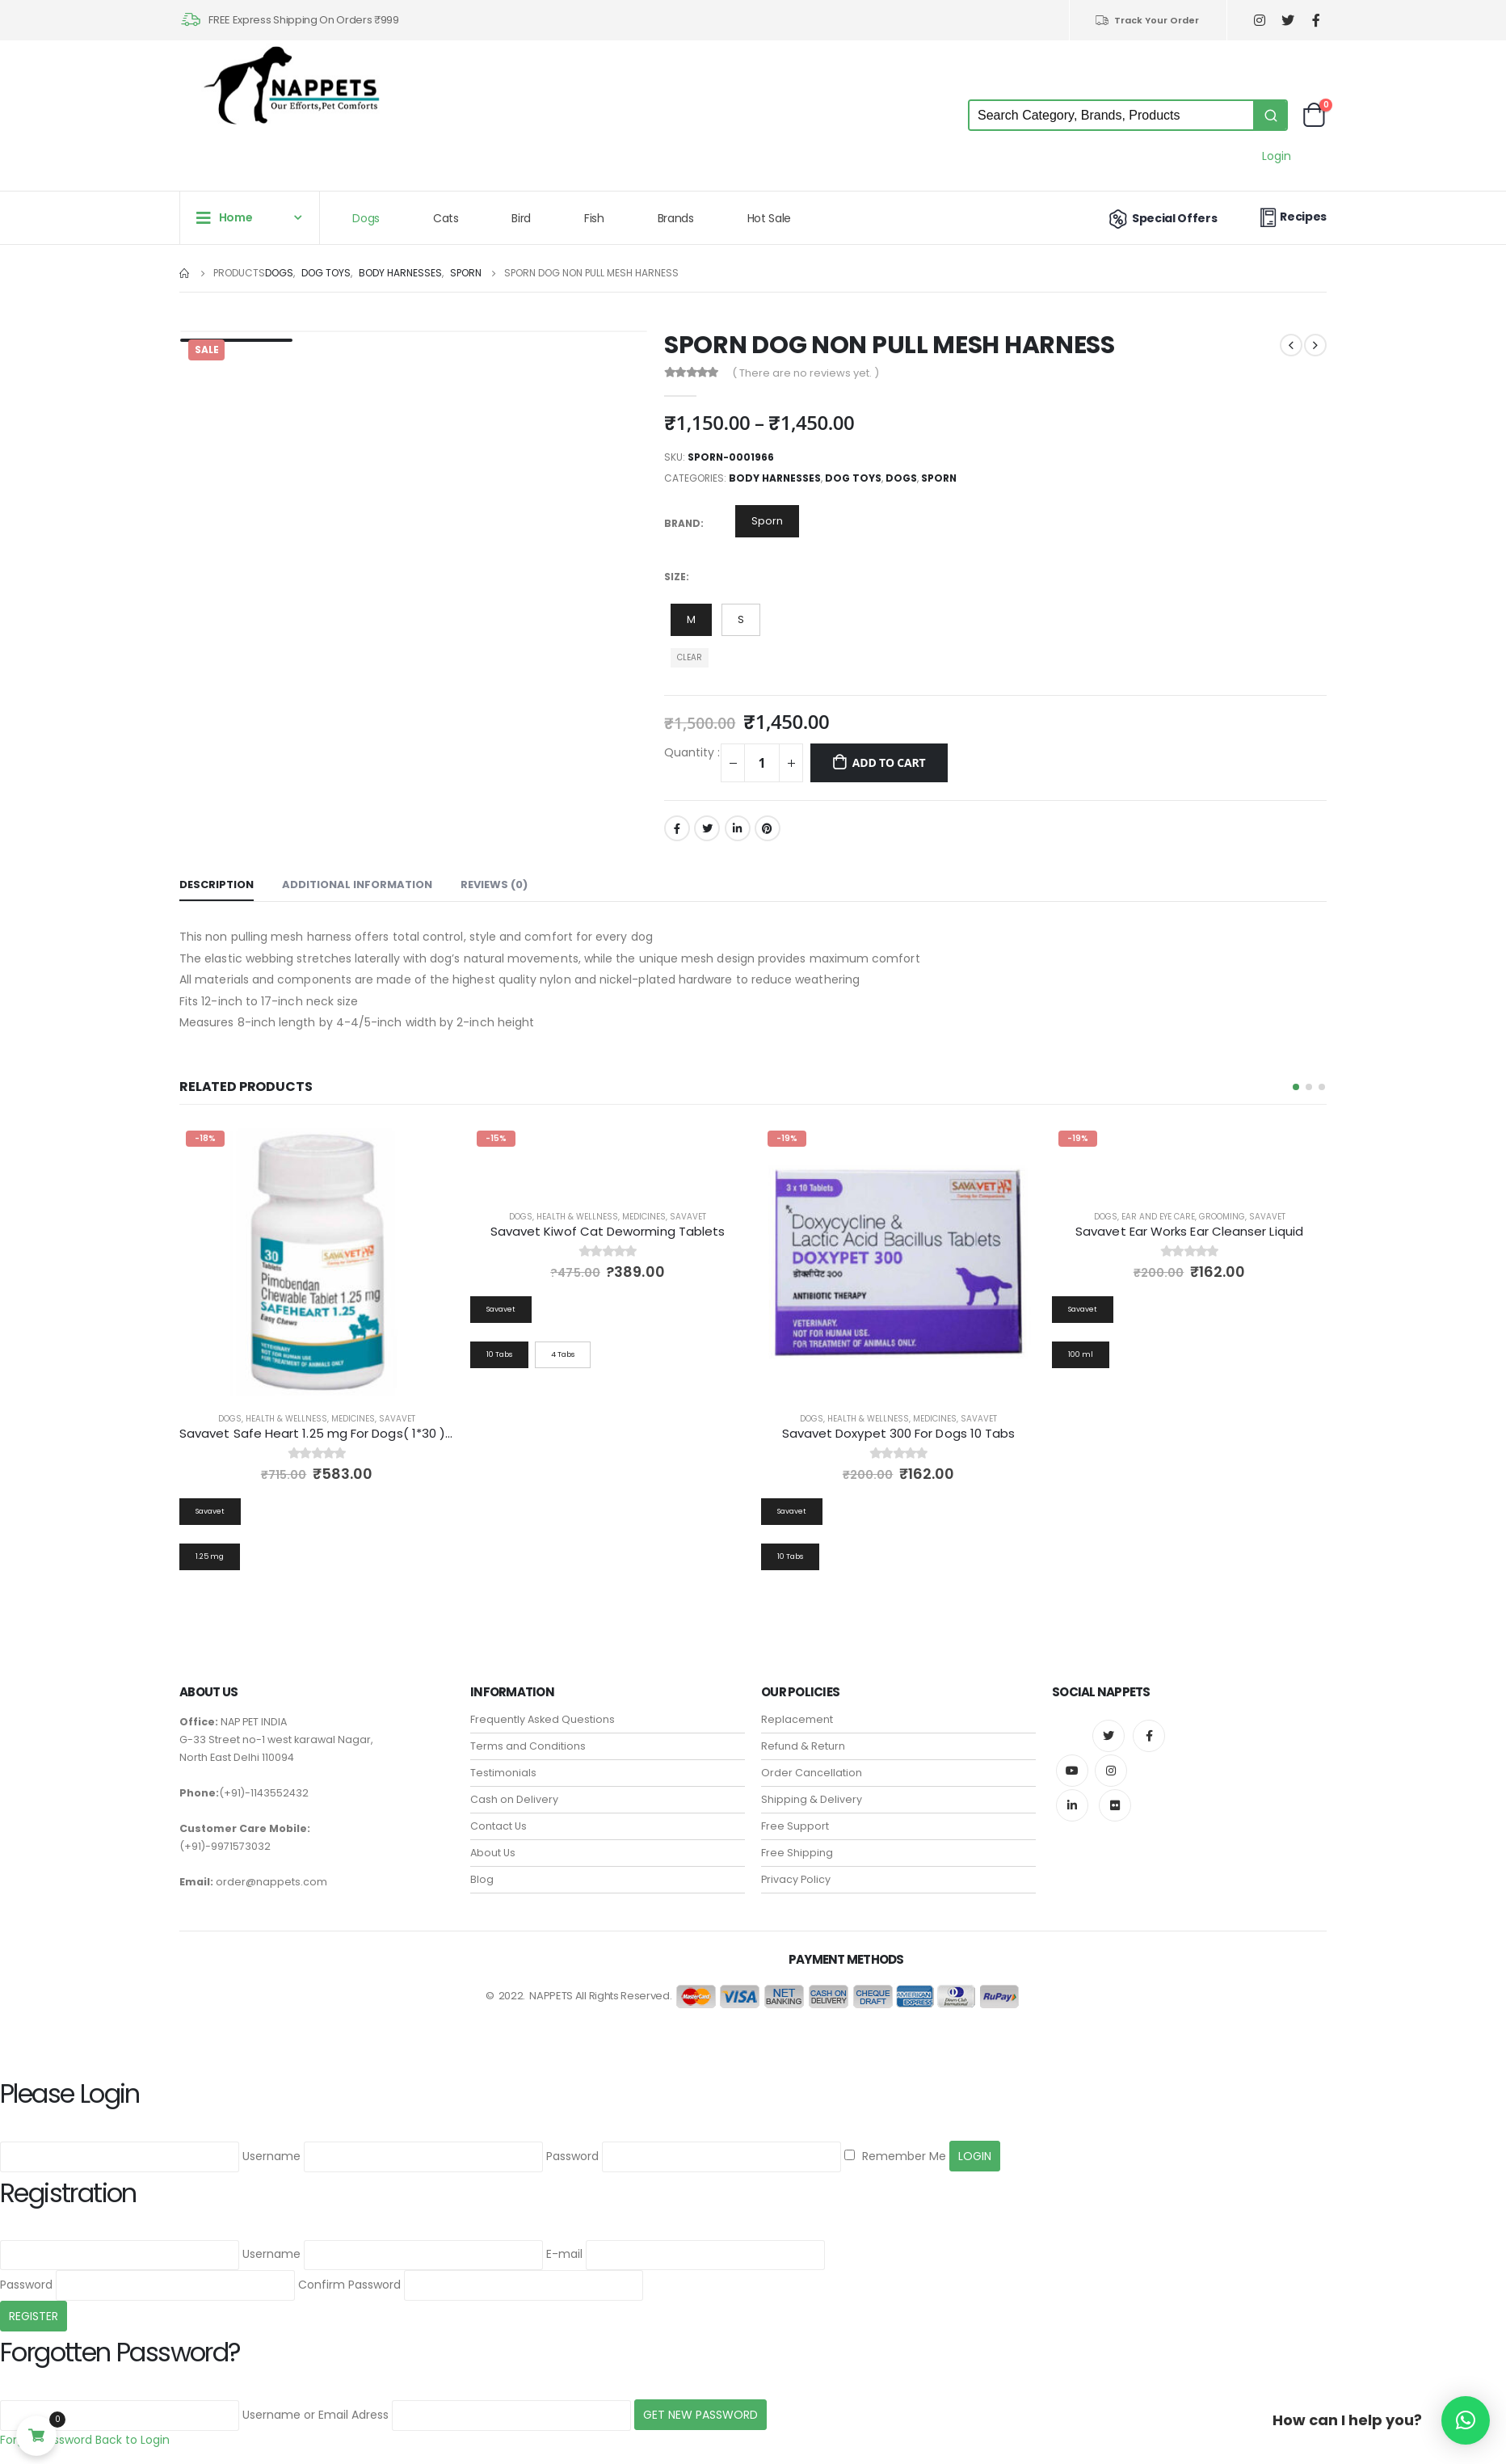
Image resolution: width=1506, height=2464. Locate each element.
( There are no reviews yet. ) (805, 373)
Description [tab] (216, 884)
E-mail (564, 2255)
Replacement (797, 1719)
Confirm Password (349, 2285)
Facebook (677, 828)
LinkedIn (738, 828)
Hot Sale (769, 218)
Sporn (939, 478)
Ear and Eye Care (1158, 1217)
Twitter (707, 828)
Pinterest (767, 828)
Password (572, 2157)
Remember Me (895, 2157)
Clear (689, 657)
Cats (446, 218)
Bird (521, 218)
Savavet (397, 1419)
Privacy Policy (796, 1879)
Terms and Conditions (528, 1746)
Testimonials (503, 1773)
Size (675, 576)
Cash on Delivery (514, 1799)
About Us (492, 1853)
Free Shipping (797, 1853)
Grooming (1222, 1217)
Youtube (1072, 1770)
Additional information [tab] (357, 884)
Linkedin (1072, 1805)
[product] (316, 1261)
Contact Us (498, 1826)
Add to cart (889, 762)
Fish (594, 218)
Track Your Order (1147, 20)
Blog (482, 1879)
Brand (682, 523)
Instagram (1111, 1770)
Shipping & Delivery (811, 1799)
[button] (1295, 1087)
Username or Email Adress (315, 2415)
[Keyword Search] (1111, 115)
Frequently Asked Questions (542, 1719)
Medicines (353, 1419)
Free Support (795, 1826)
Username (271, 2157)
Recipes (1291, 217)
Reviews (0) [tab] (494, 884)
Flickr (1115, 1805)
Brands (676, 218)
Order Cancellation (811, 1773)
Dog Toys (853, 478)
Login (1276, 156)
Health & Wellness (286, 1419)
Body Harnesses (775, 478)
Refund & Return (803, 1746)
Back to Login (132, 2440)
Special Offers (1161, 218)
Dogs (366, 218)
